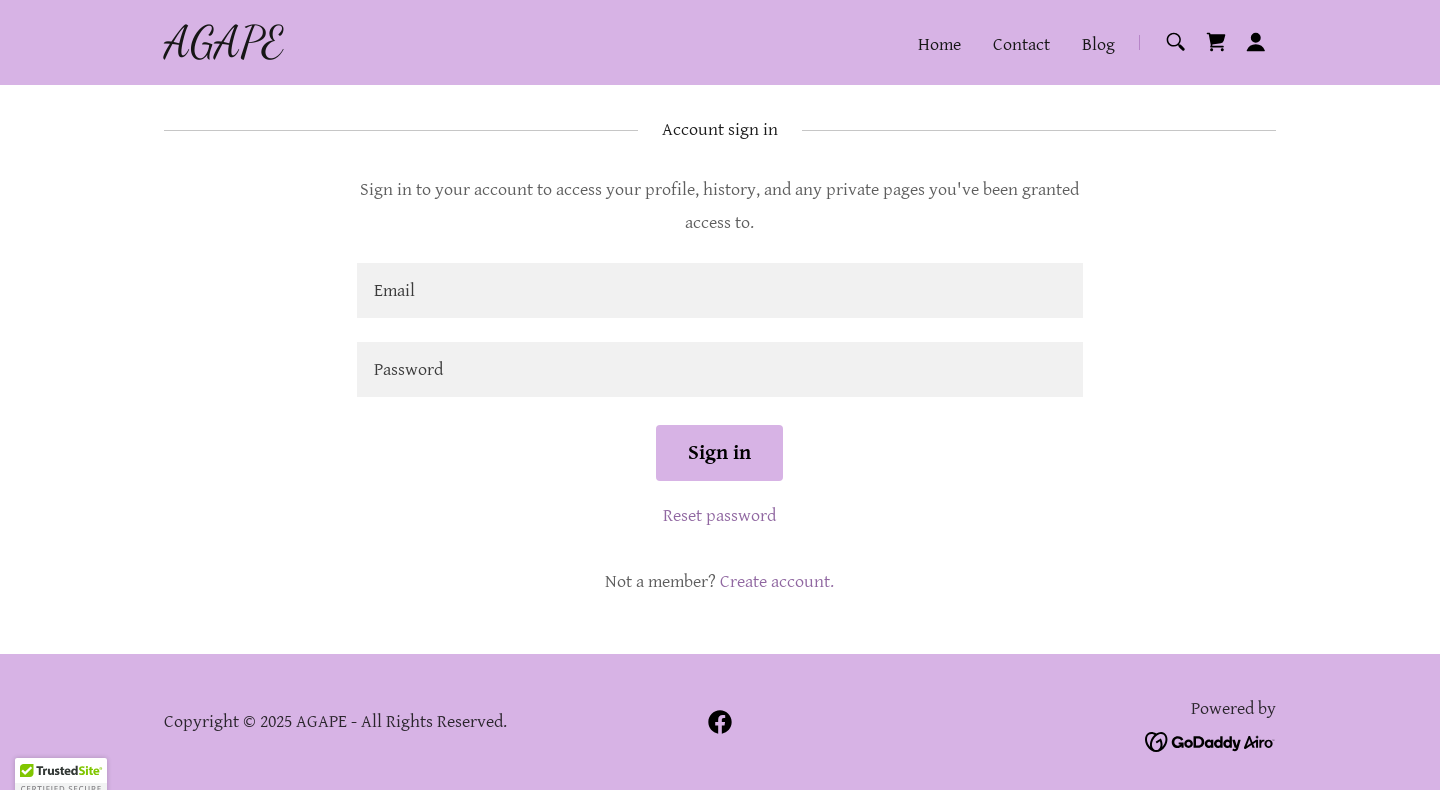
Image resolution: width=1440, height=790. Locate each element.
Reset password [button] (719, 515)
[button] (1256, 42)
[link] (224, 50)
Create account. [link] (777, 581)
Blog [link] (1098, 44)
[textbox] (719, 290)
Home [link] (939, 44)
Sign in (719, 453)
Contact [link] (1021, 44)
